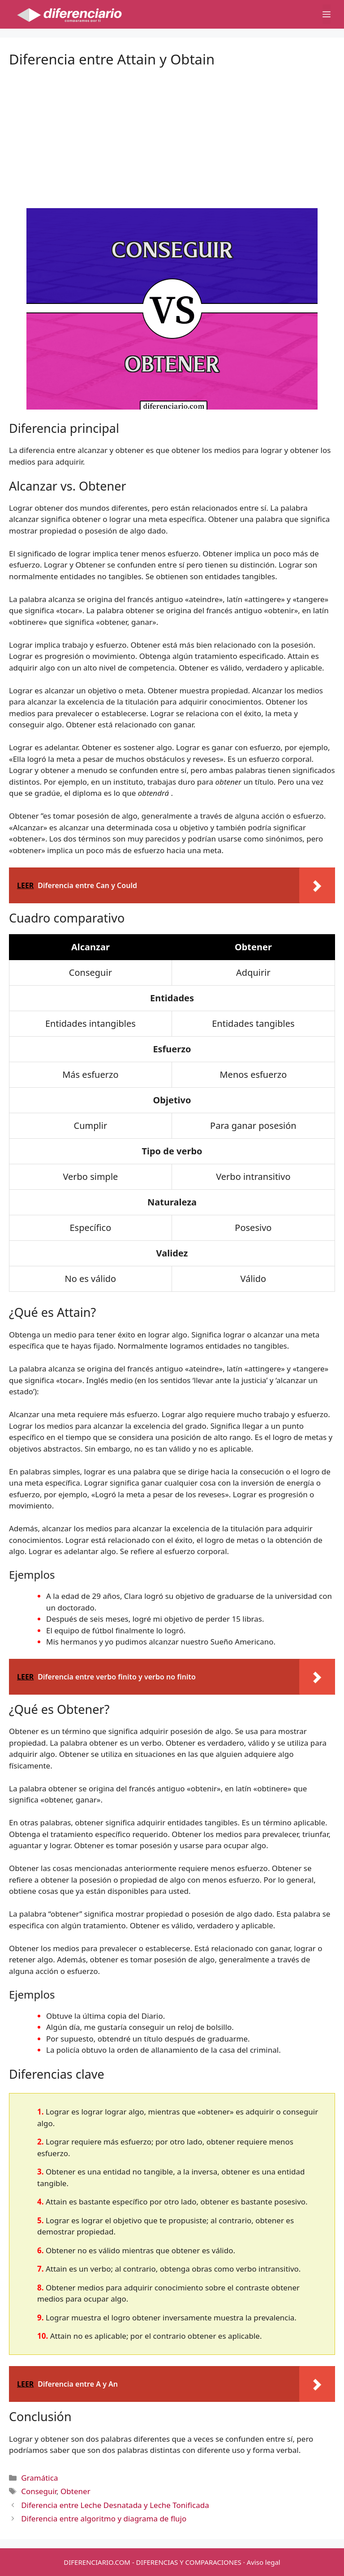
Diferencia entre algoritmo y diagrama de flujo (103, 2518)
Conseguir (38, 2491)
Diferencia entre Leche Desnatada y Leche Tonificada (115, 2505)
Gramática (39, 2478)
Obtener (75, 2491)
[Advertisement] (172, 130)
